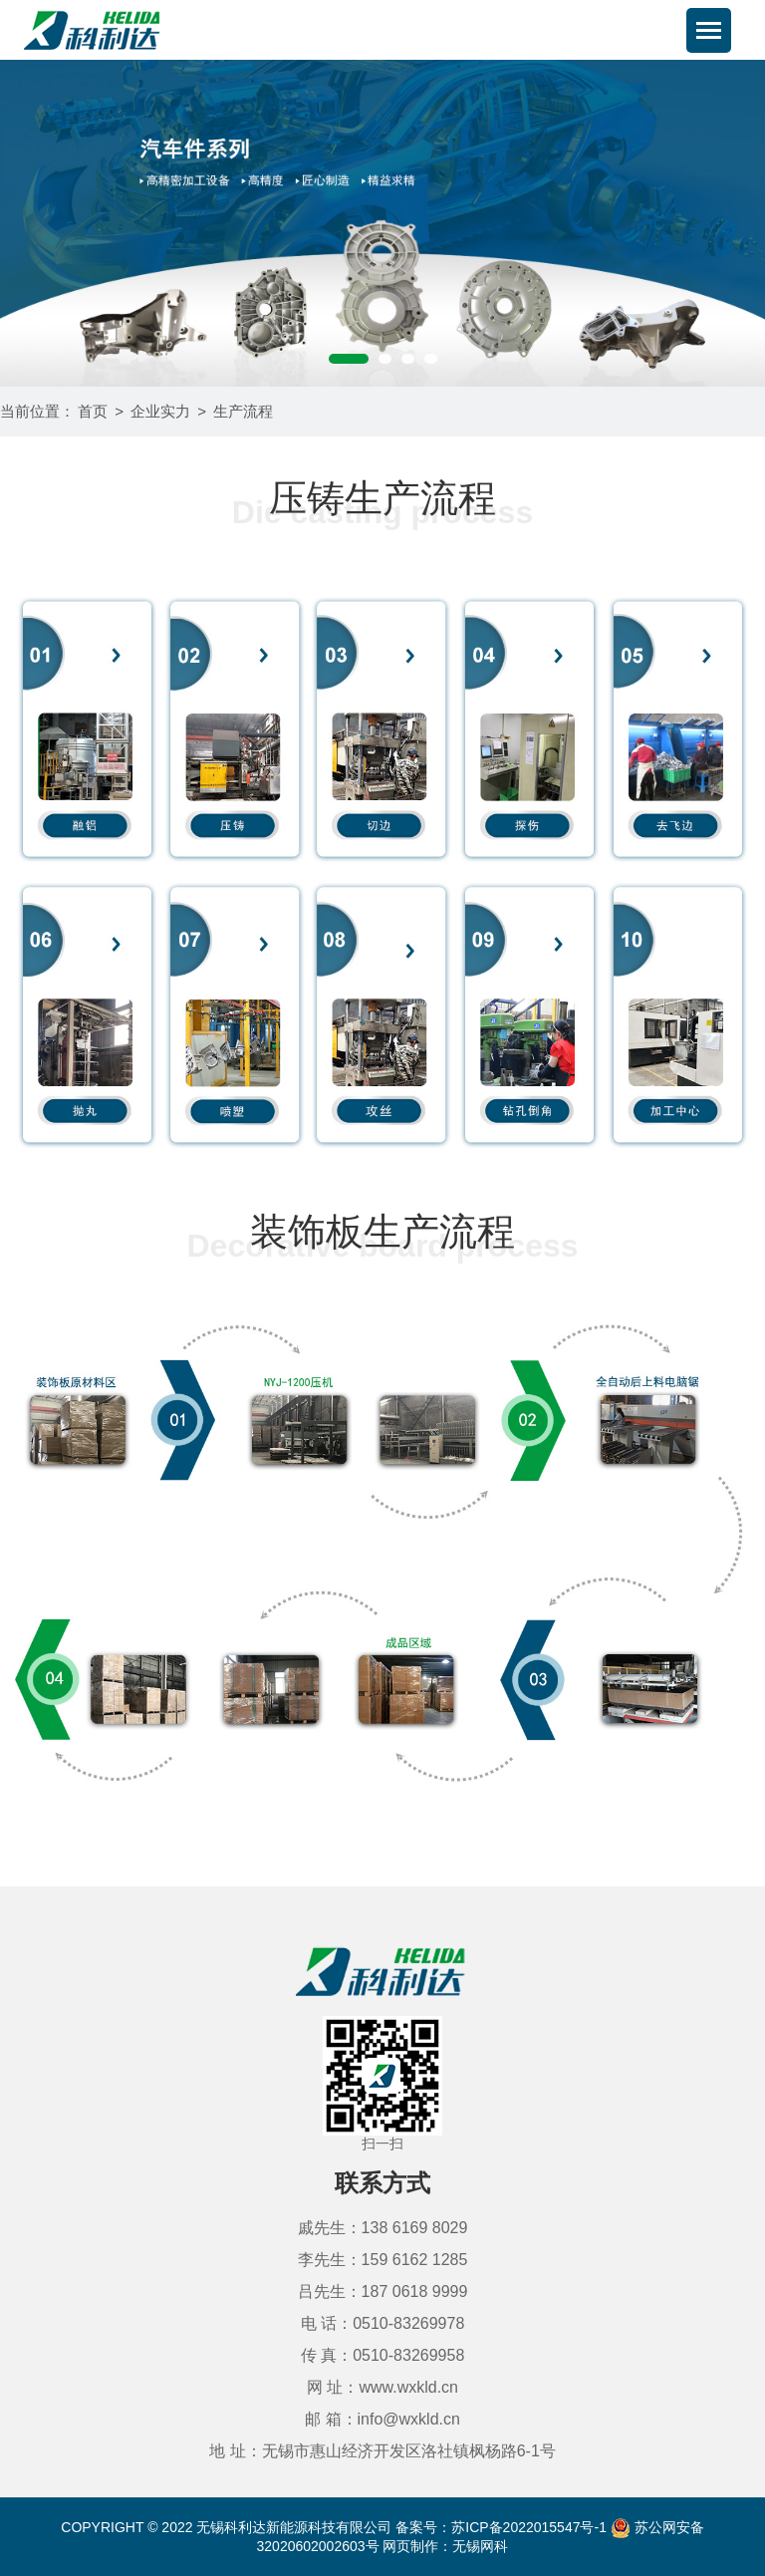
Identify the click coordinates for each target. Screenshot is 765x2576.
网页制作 (410, 2546)
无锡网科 (480, 2546)
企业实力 (160, 411)
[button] (349, 359)
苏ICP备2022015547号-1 (529, 2527)
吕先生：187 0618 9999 (383, 2291)
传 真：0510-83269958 (383, 2355)
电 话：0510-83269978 (383, 2323)
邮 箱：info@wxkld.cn (382, 2419)
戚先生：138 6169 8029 (383, 2227)
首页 (93, 411)
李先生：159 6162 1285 (383, 2259)
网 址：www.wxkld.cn (382, 2387)
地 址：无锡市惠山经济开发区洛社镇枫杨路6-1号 (382, 2450)
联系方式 (382, 2182)
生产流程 (243, 411)
